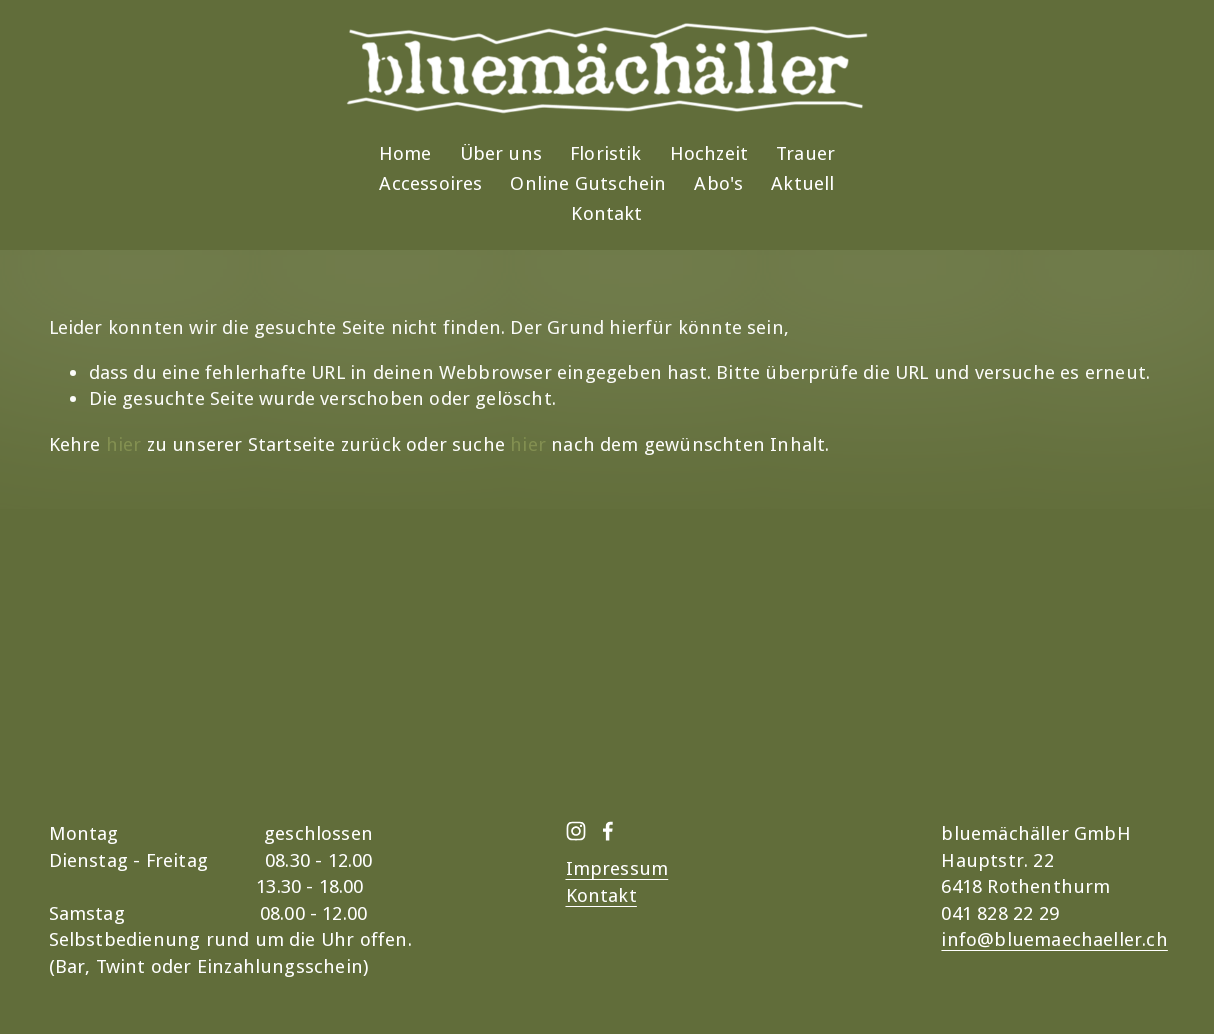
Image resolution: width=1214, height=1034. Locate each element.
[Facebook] (608, 831)
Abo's (718, 183)
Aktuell (802, 183)
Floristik (606, 153)
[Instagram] (576, 831)
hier (124, 444)
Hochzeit (709, 153)
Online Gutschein (588, 183)
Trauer (805, 153)
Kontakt (606, 213)
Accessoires (430, 183)
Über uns (501, 153)
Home (405, 153)
